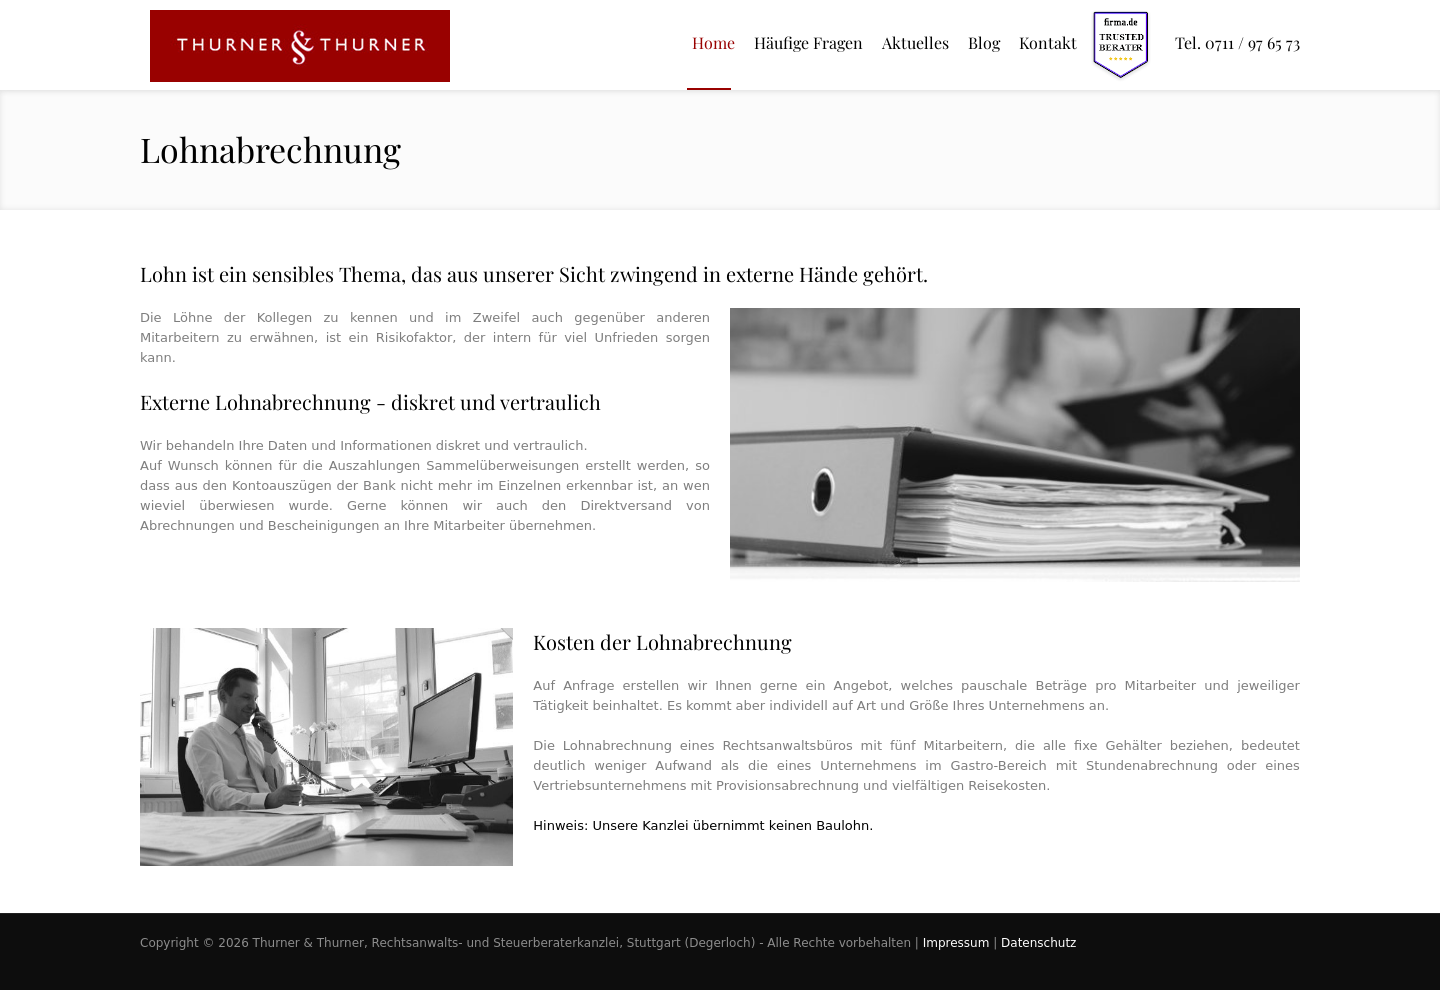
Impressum (956, 943)
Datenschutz (1038, 943)
